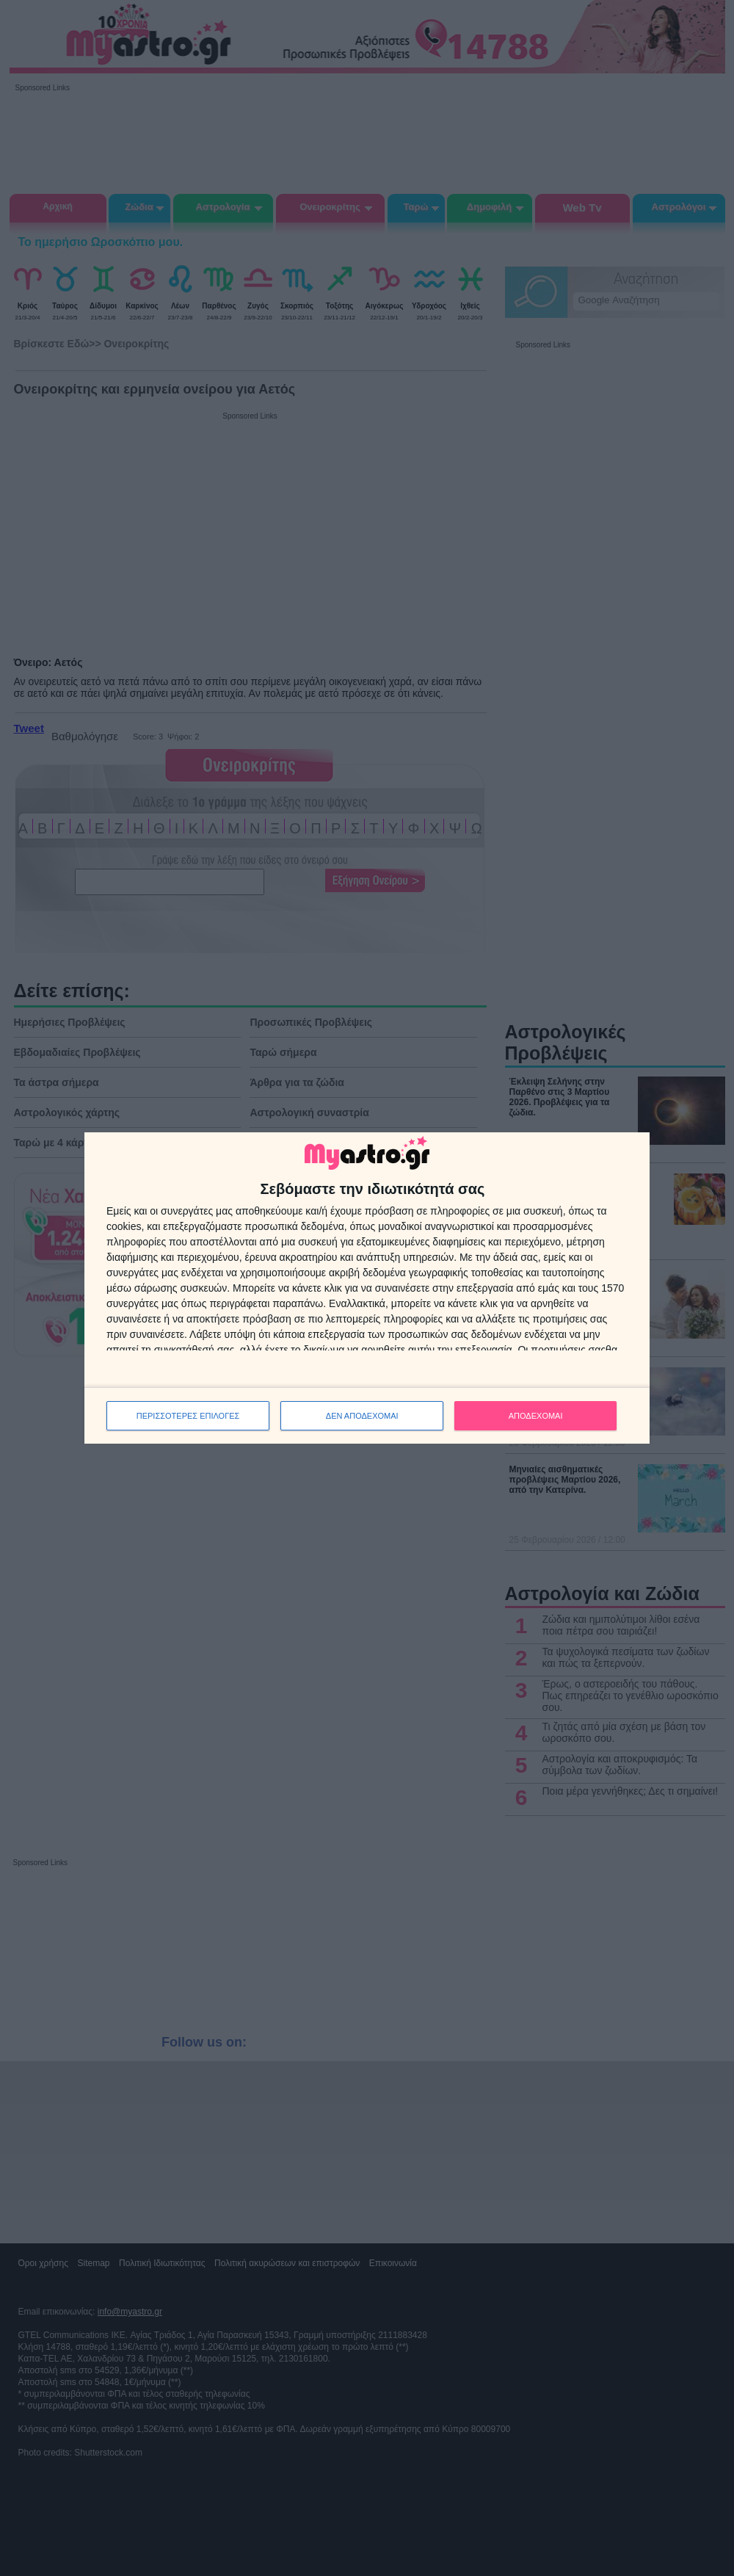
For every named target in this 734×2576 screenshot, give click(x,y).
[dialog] (367, 1288)
